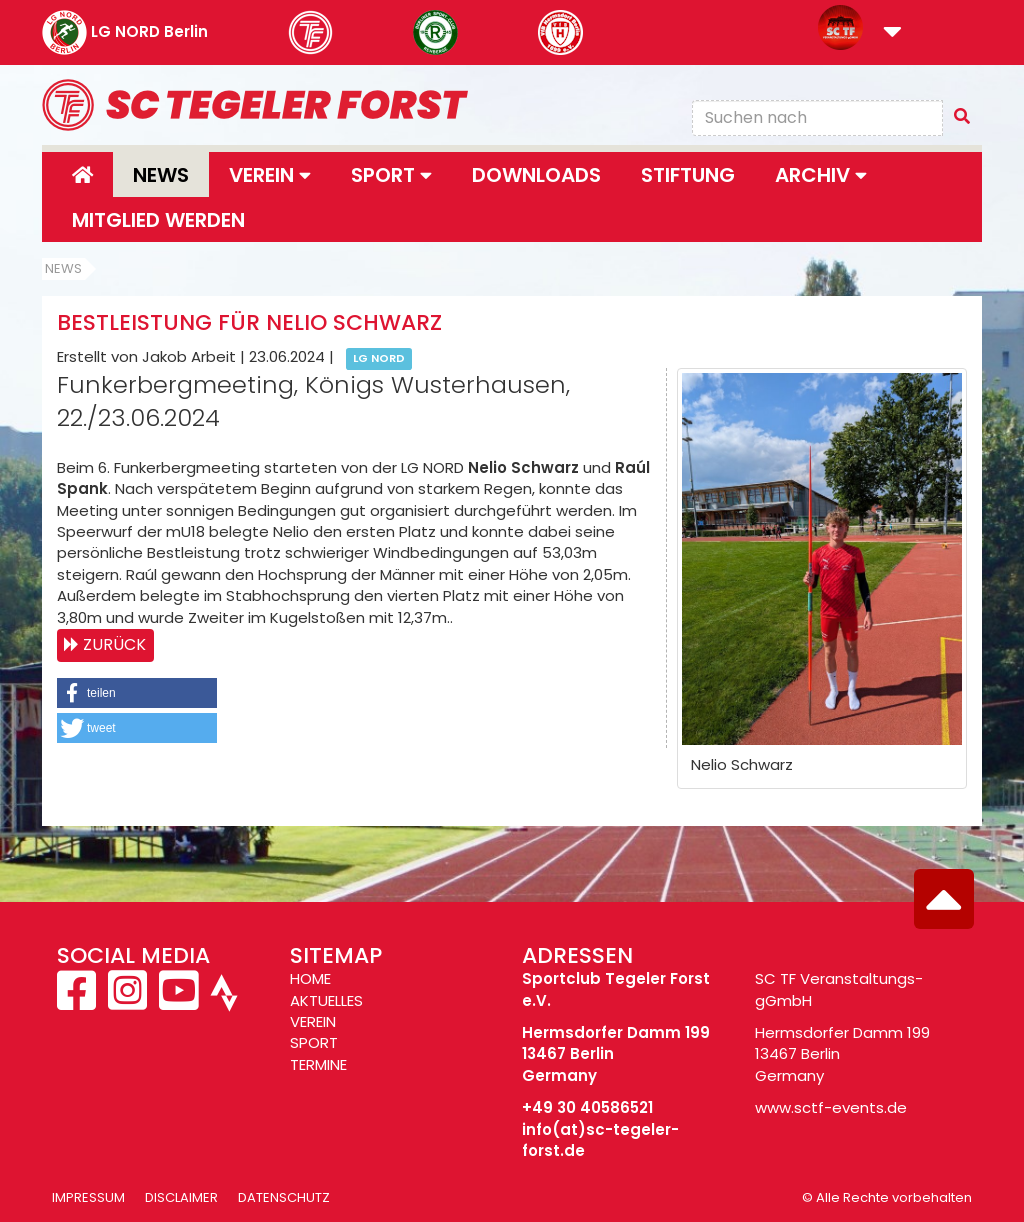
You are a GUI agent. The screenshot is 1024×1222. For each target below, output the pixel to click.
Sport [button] (391, 175)
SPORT (314, 1042)
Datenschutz (284, 1197)
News (161, 175)
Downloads (536, 175)
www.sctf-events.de (831, 1107)
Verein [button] (270, 175)
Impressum (88, 1197)
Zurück (114, 644)
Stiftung (688, 175)
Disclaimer (181, 1197)
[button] (892, 33)
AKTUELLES (326, 1000)
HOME (310, 978)
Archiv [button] (821, 175)
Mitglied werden (158, 220)
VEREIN (313, 1021)
